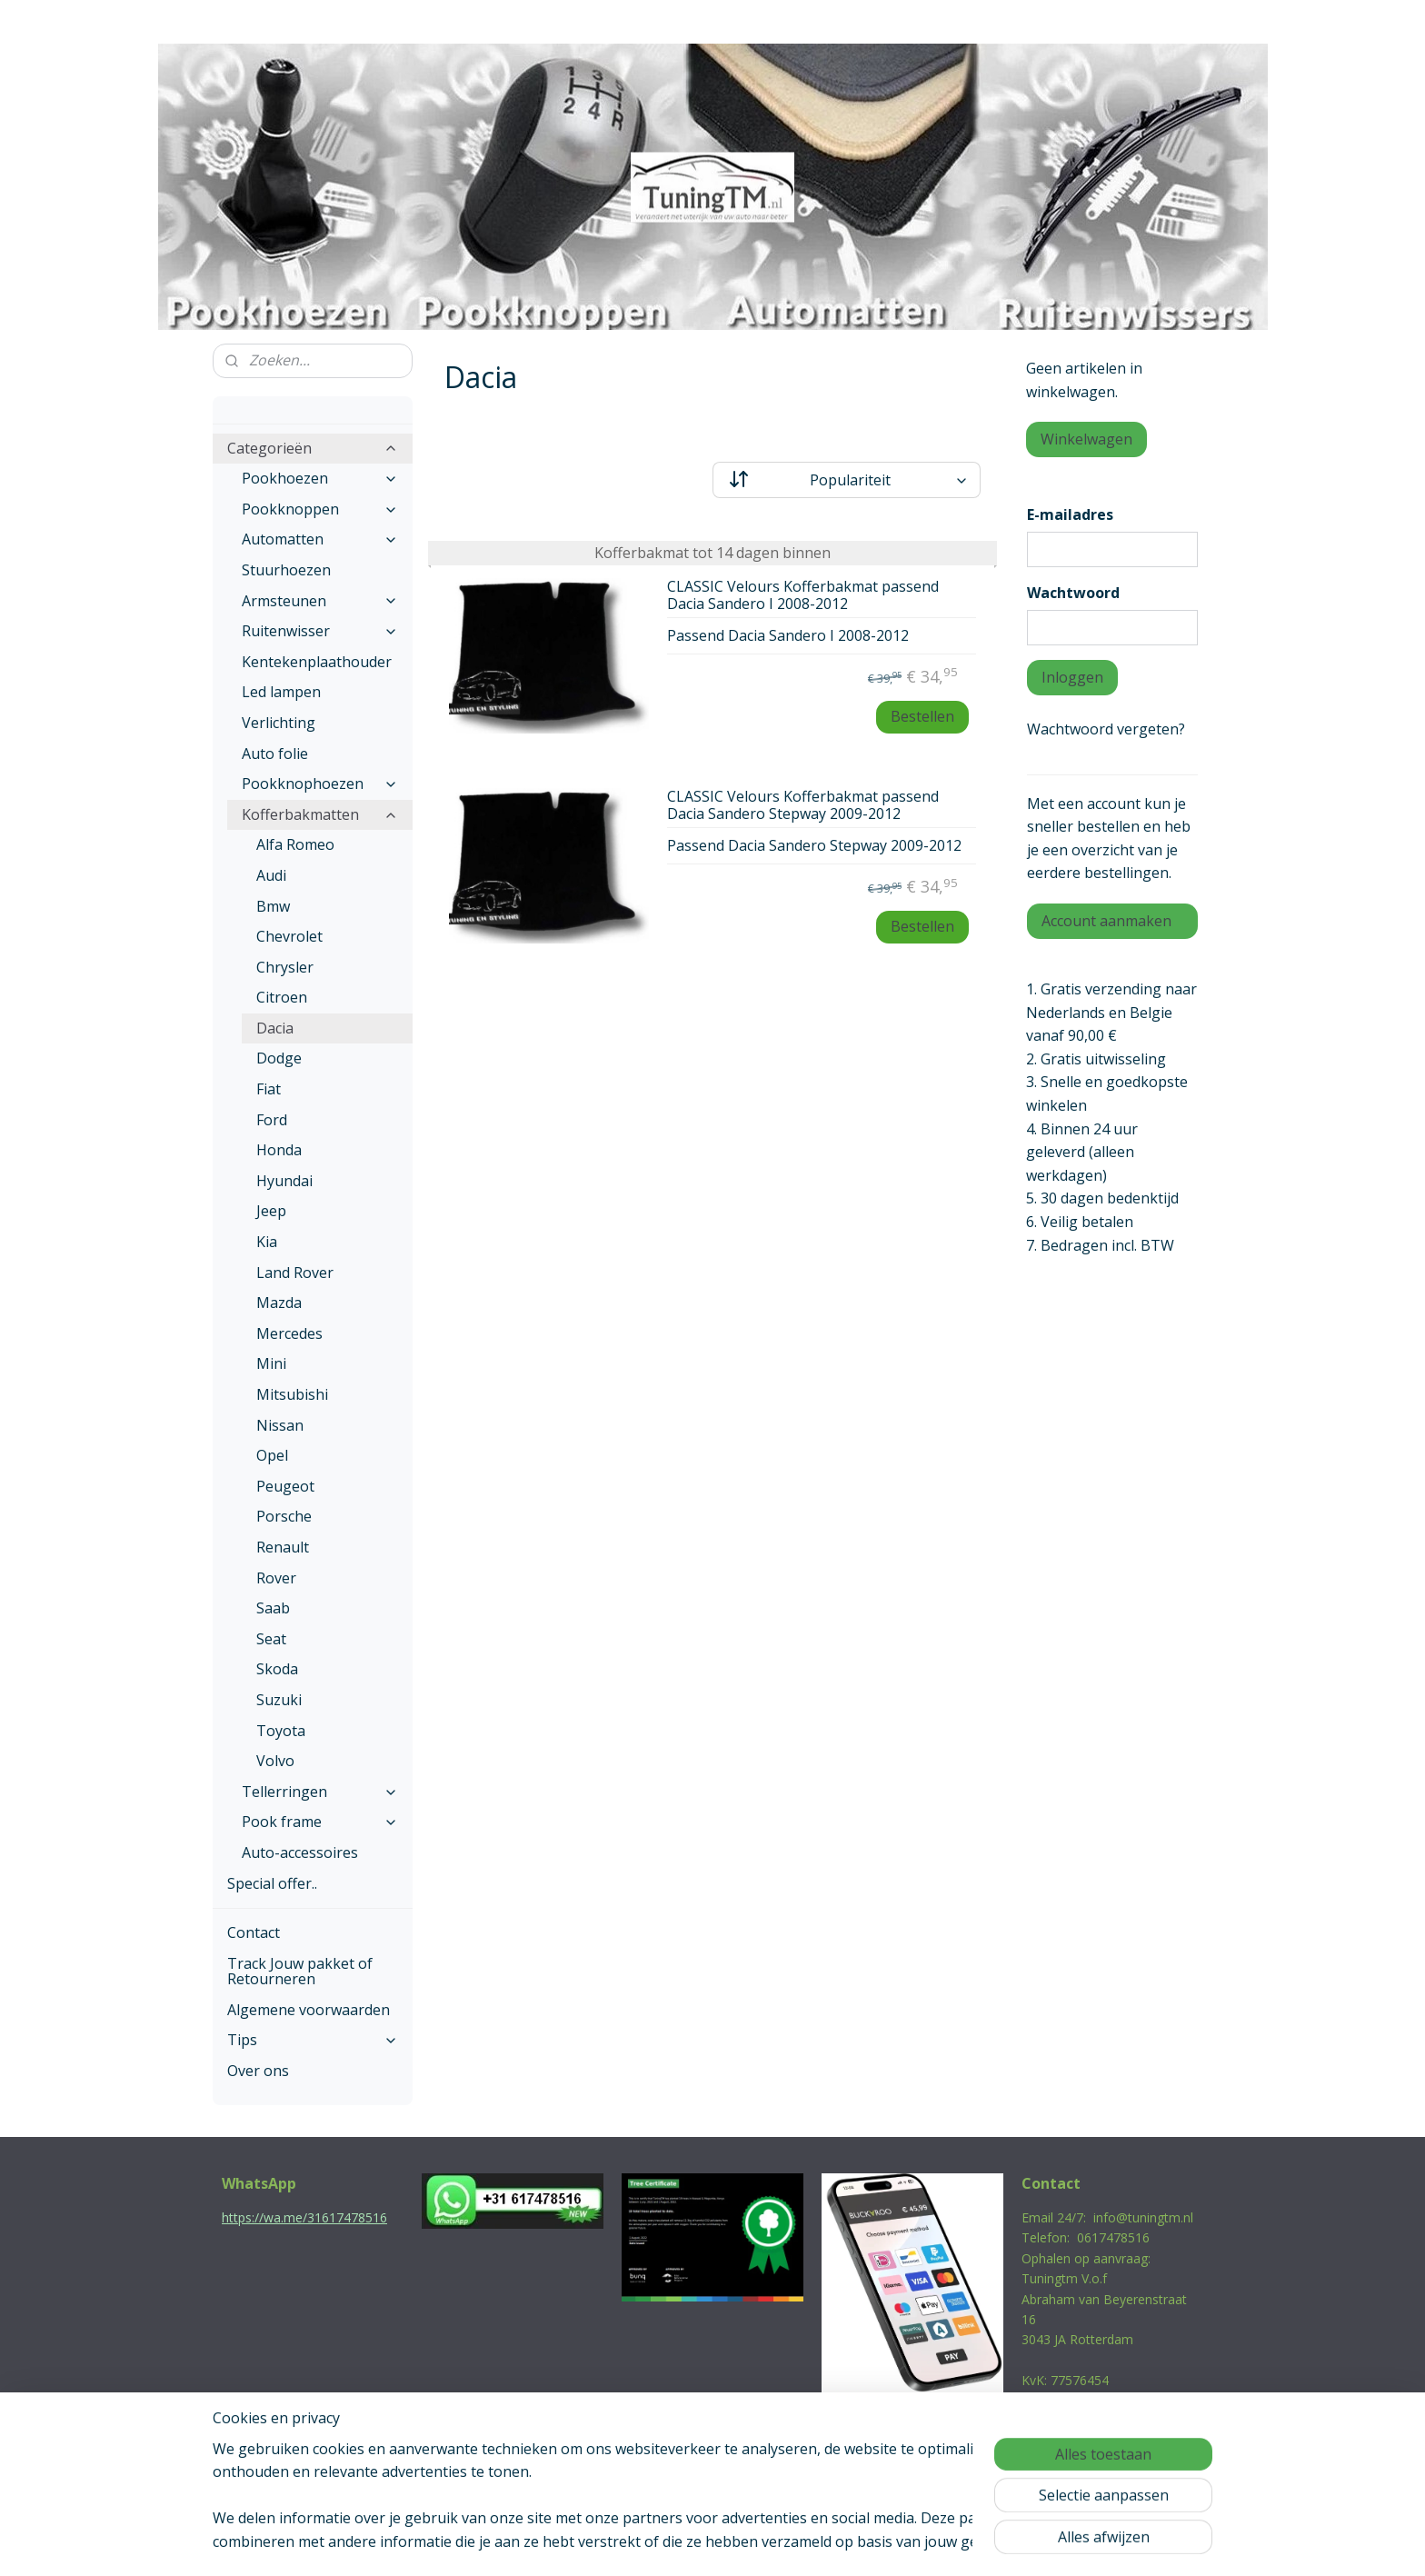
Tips (312, 2040)
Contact (253, 1932)
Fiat (268, 1089)
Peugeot (285, 1486)
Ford (271, 1120)
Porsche (284, 1516)
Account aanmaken (1106, 921)
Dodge (279, 1058)
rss (673, 2543)
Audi (271, 875)
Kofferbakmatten (320, 814)
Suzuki (279, 1700)
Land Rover (295, 1273)
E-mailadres (1070, 514)
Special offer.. (272, 1883)
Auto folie (275, 754)
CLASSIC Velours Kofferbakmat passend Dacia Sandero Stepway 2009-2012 (803, 806)
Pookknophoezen (320, 784)
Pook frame (320, 1822)
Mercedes (289, 1333)
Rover (276, 1578)
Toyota (280, 1731)
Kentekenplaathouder (317, 662)
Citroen (281, 997)
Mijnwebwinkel (901, 2543)
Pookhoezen (320, 478)
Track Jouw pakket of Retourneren (300, 1971)
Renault (282, 1547)
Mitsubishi (292, 1394)
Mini (271, 1363)
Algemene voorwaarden (308, 2010)
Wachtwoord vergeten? (1106, 729)
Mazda (279, 1303)
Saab (273, 1608)
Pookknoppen (320, 509)
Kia (266, 1242)
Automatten (320, 539)
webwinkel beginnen (742, 2543)
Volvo (275, 1761)
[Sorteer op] (846, 480)
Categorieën (312, 448)
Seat (271, 1639)
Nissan (280, 1425)
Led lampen (281, 692)
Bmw (273, 906)
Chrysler (285, 967)
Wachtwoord (1073, 593)
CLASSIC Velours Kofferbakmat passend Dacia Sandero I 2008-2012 (803, 596)
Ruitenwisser (320, 631)
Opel (272, 1455)
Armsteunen (320, 601)
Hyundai (284, 1181)
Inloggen (1072, 677)
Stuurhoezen (286, 570)
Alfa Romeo (295, 844)
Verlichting (278, 723)
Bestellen (921, 716)
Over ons (258, 2071)
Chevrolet (289, 936)
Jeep (271, 1211)
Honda (279, 1150)
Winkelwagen (1086, 439)
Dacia (275, 1028)
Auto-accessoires (300, 1852)
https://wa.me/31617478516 (304, 2217)
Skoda (277, 1669)
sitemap (634, 2543)
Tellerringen (320, 1792)
